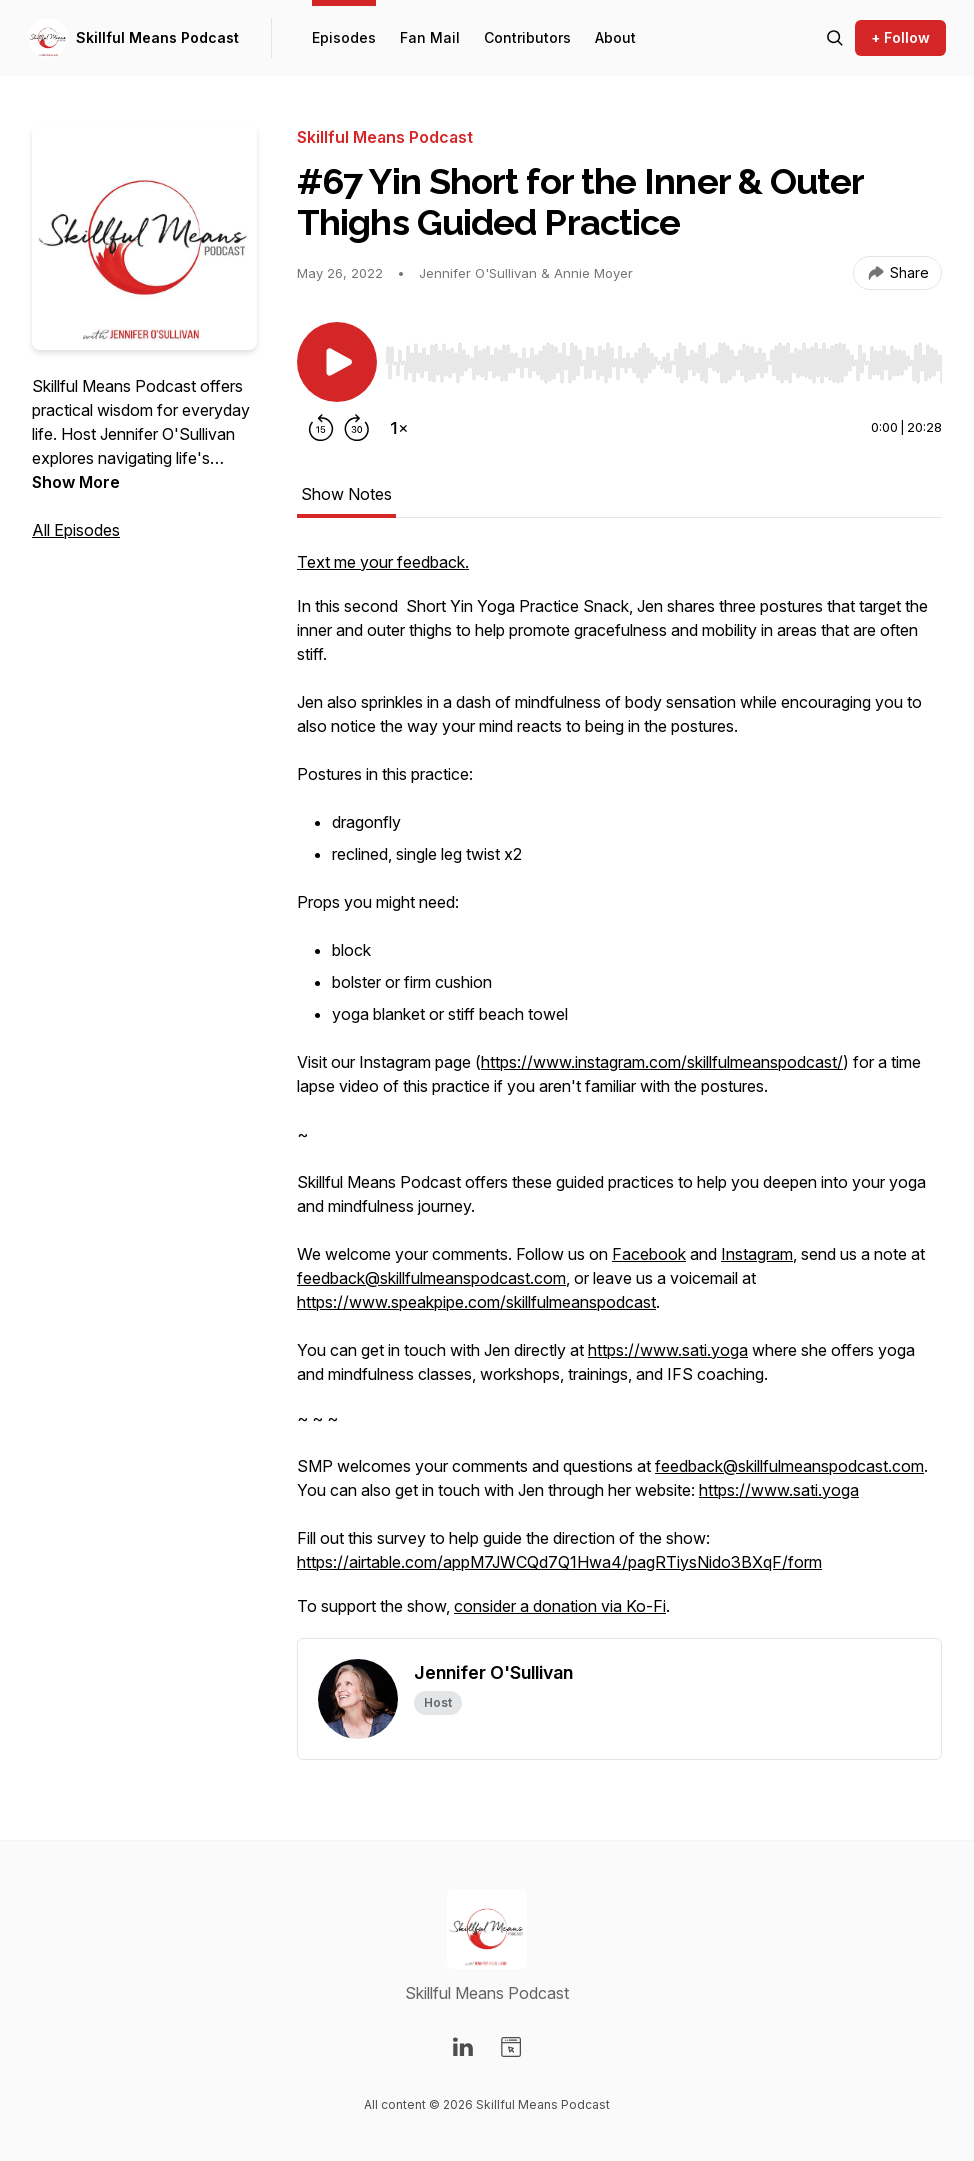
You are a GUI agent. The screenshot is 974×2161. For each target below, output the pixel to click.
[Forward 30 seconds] (357, 428)
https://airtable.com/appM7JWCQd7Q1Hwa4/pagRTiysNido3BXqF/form (559, 1562)
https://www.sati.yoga (668, 1350)
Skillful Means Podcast (157, 37)
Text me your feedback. (383, 562)
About (615, 37)
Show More (76, 482)
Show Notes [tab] (346, 494)
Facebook (649, 1254)
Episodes (344, 37)
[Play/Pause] (337, 362)
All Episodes (76, 530)
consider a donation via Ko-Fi (560, 1606)
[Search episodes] (835, 38)
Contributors (527, 37)
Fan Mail (430, 37)
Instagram (757, 1254)
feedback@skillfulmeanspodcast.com (431, 1278)
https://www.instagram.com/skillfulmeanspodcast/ (662, 1062)
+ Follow (900, 37)
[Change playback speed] (399, 428)
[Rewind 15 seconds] (321, 428)
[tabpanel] (619, 1094)
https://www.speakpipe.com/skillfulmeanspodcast (476, 1302)
